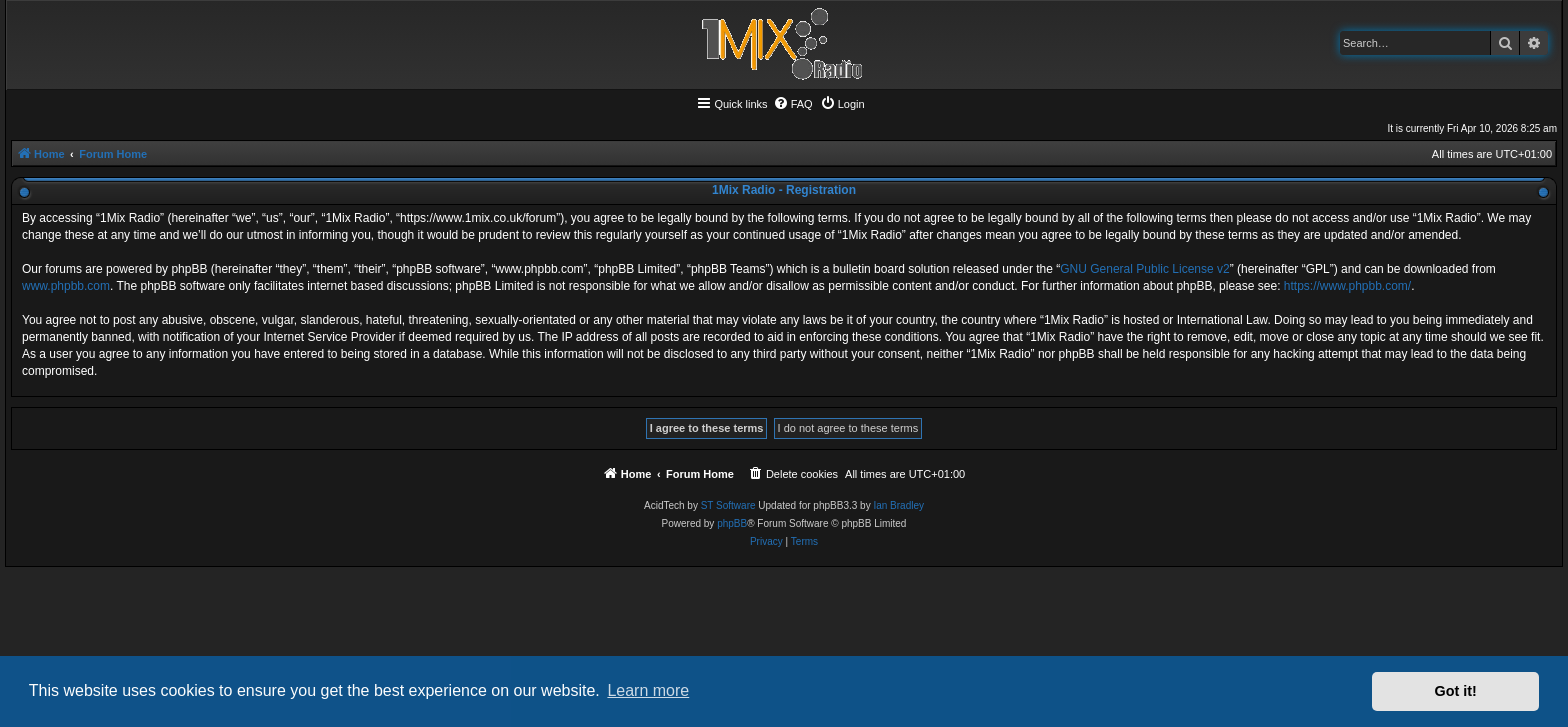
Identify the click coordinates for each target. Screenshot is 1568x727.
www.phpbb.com (66, 286)
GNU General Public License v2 (1144, 269)
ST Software (728, 505)
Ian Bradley (898, 505)
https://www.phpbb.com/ (1347, 286)
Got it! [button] (1456, 691)
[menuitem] (793, 104)
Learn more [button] (648, 690)
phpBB (732, 523)
